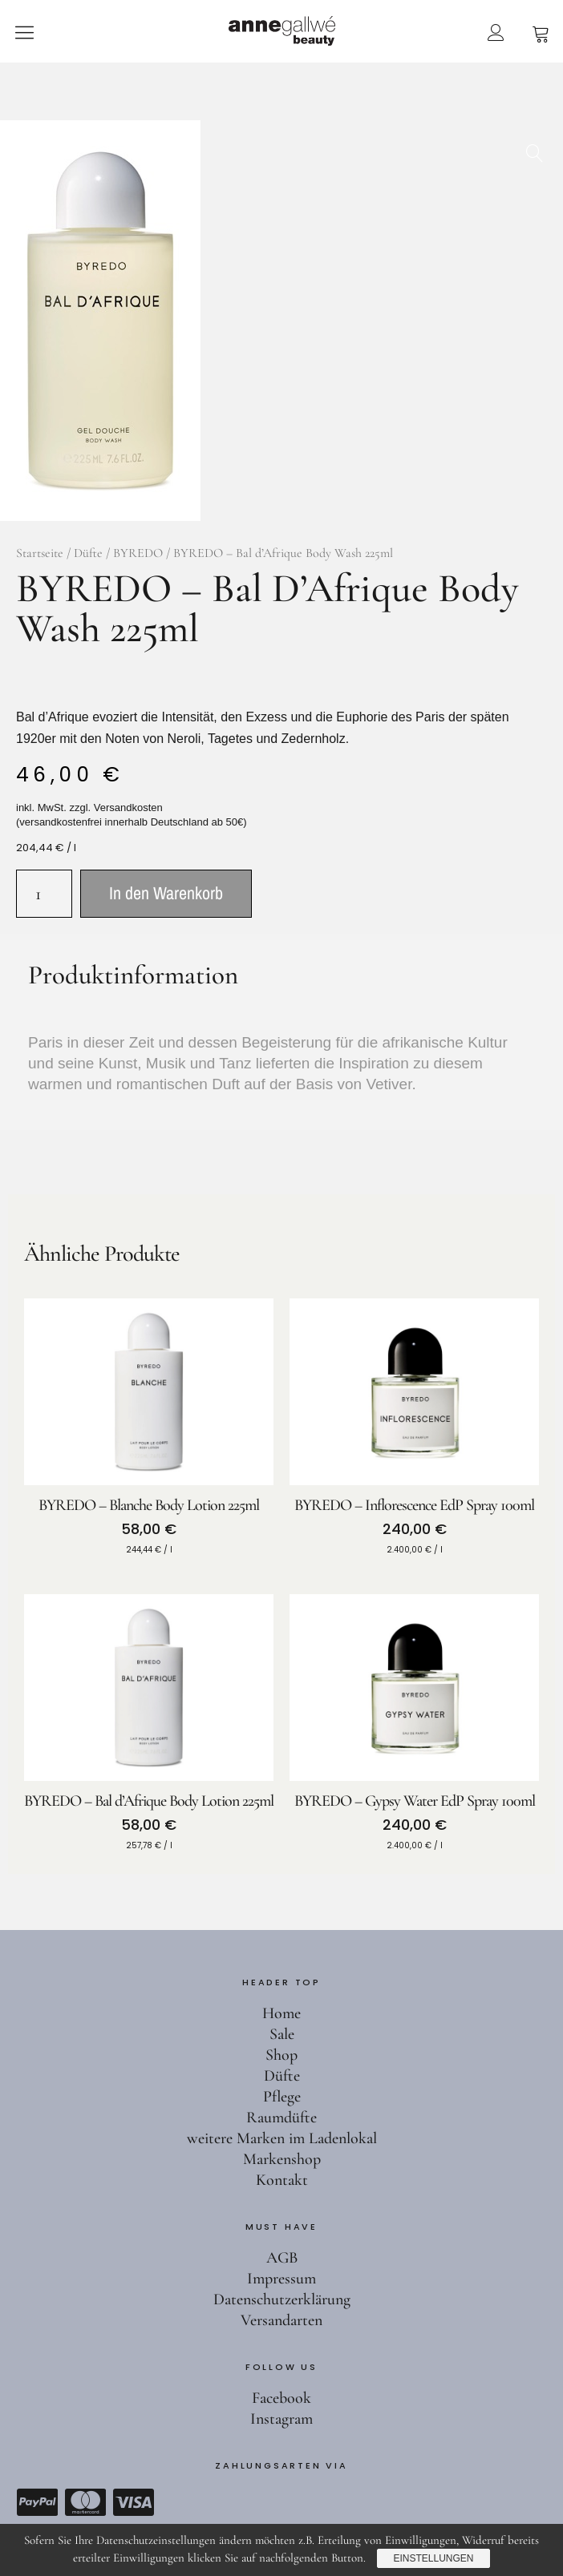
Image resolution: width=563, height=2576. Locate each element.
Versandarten (281, 2320)
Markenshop (282, 2159)
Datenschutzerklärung (281, 2299)
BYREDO (138, 553)
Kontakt (282, 2180)
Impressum (281, 2278)
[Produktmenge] (44, 894)
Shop (281, 2055)
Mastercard (85, 2502)
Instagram (281, 2419)
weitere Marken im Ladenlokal (282, 2138)
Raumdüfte (281, 2117)
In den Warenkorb (166, 893)
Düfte (88, 553)
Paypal (37, 2502)
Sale (281, 2034)
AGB (282, 2257)
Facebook (281, 2398)
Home (281, 2013)
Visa (133, 2502)
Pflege (282, 2096)
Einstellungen (433, 2558)
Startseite (39, 553)
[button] (535, 148)
